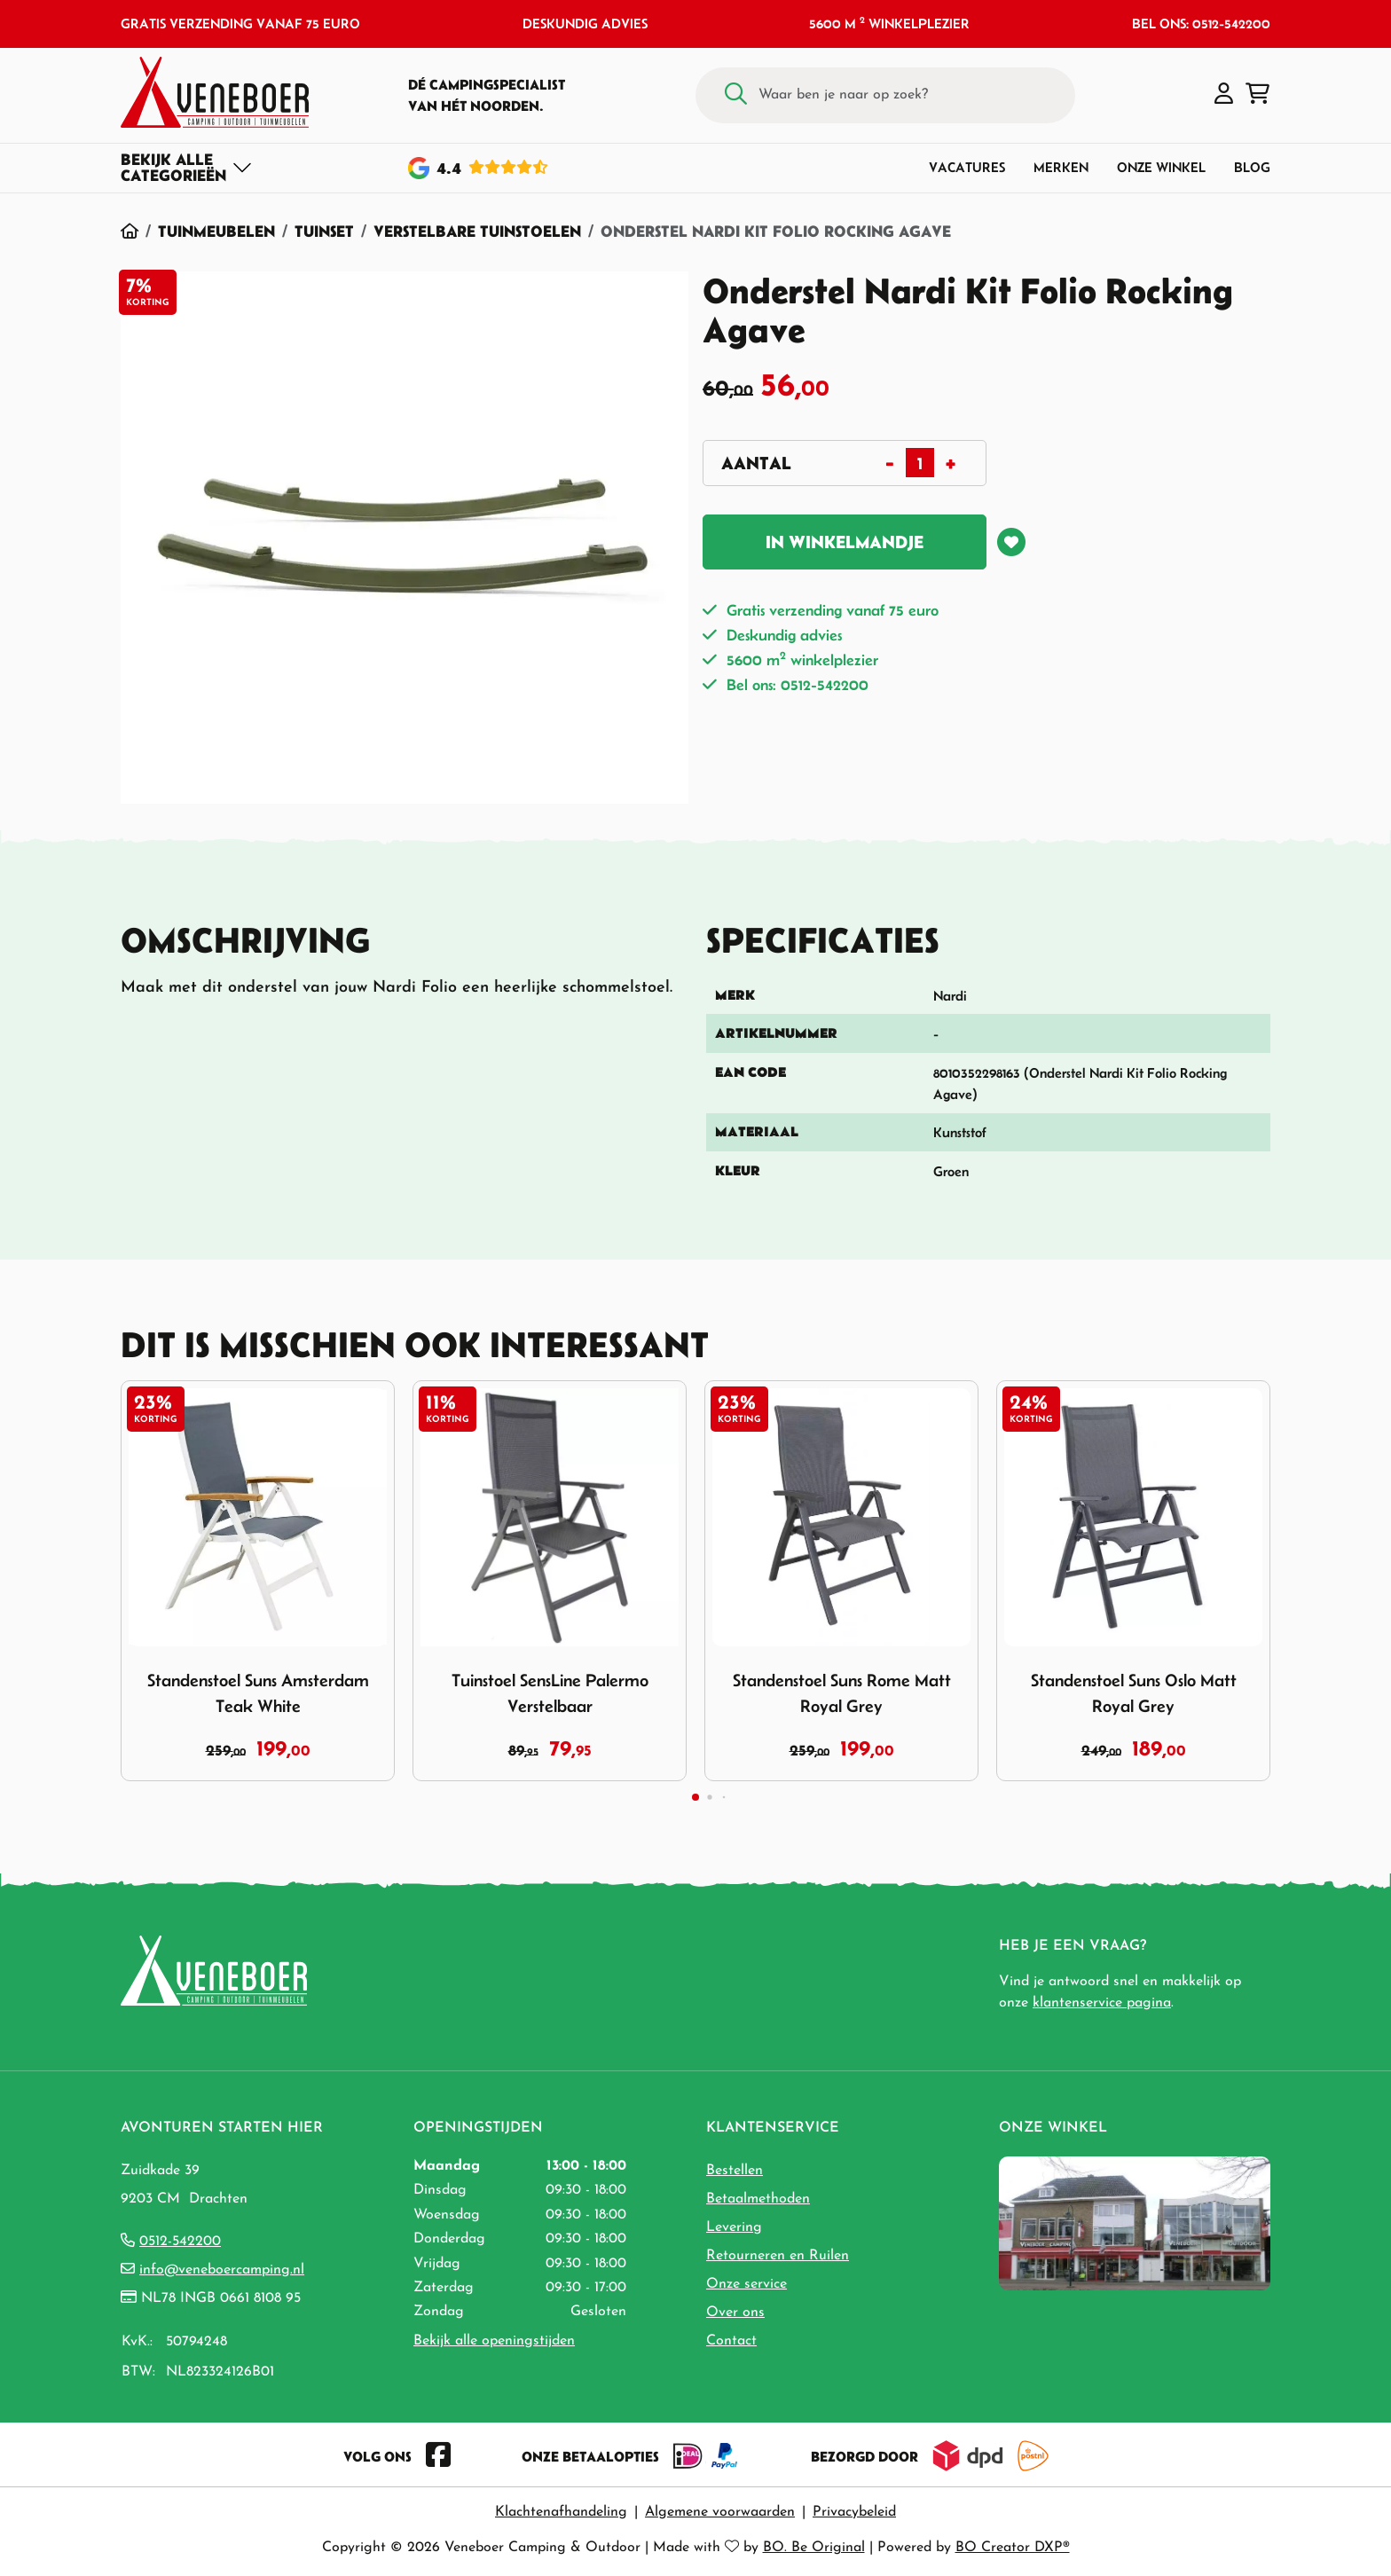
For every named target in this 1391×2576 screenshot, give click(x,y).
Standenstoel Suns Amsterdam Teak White (258, 1693)
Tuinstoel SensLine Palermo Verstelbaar (550, 1693)
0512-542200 (180, 2241)
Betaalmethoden (758, 2199)
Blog (1252, 167)
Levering (734, 2227)
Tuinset (324, 231)
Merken (1060, 167)
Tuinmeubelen (216, 231)
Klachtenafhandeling (561, 2512)
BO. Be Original (814, 2548)
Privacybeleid (854, 2512)
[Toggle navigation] (187, 168)
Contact (731, 2341)
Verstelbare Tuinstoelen (477, 231)
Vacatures (967, 167)
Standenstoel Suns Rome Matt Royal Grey (842, 1693)
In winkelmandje (844, 542)
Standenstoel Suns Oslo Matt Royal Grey (1134, 1693)
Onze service (746, 2284)
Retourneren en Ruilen (777, 2256)
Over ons (735, 2312)
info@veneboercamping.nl (221, 2270)
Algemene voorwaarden (720, 2512)
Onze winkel (1161, 167)
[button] (1223, 94)
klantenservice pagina (1102, 2003)
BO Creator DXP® (1012, 2548)
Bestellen (734, 2171)
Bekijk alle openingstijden (494, 2341)
